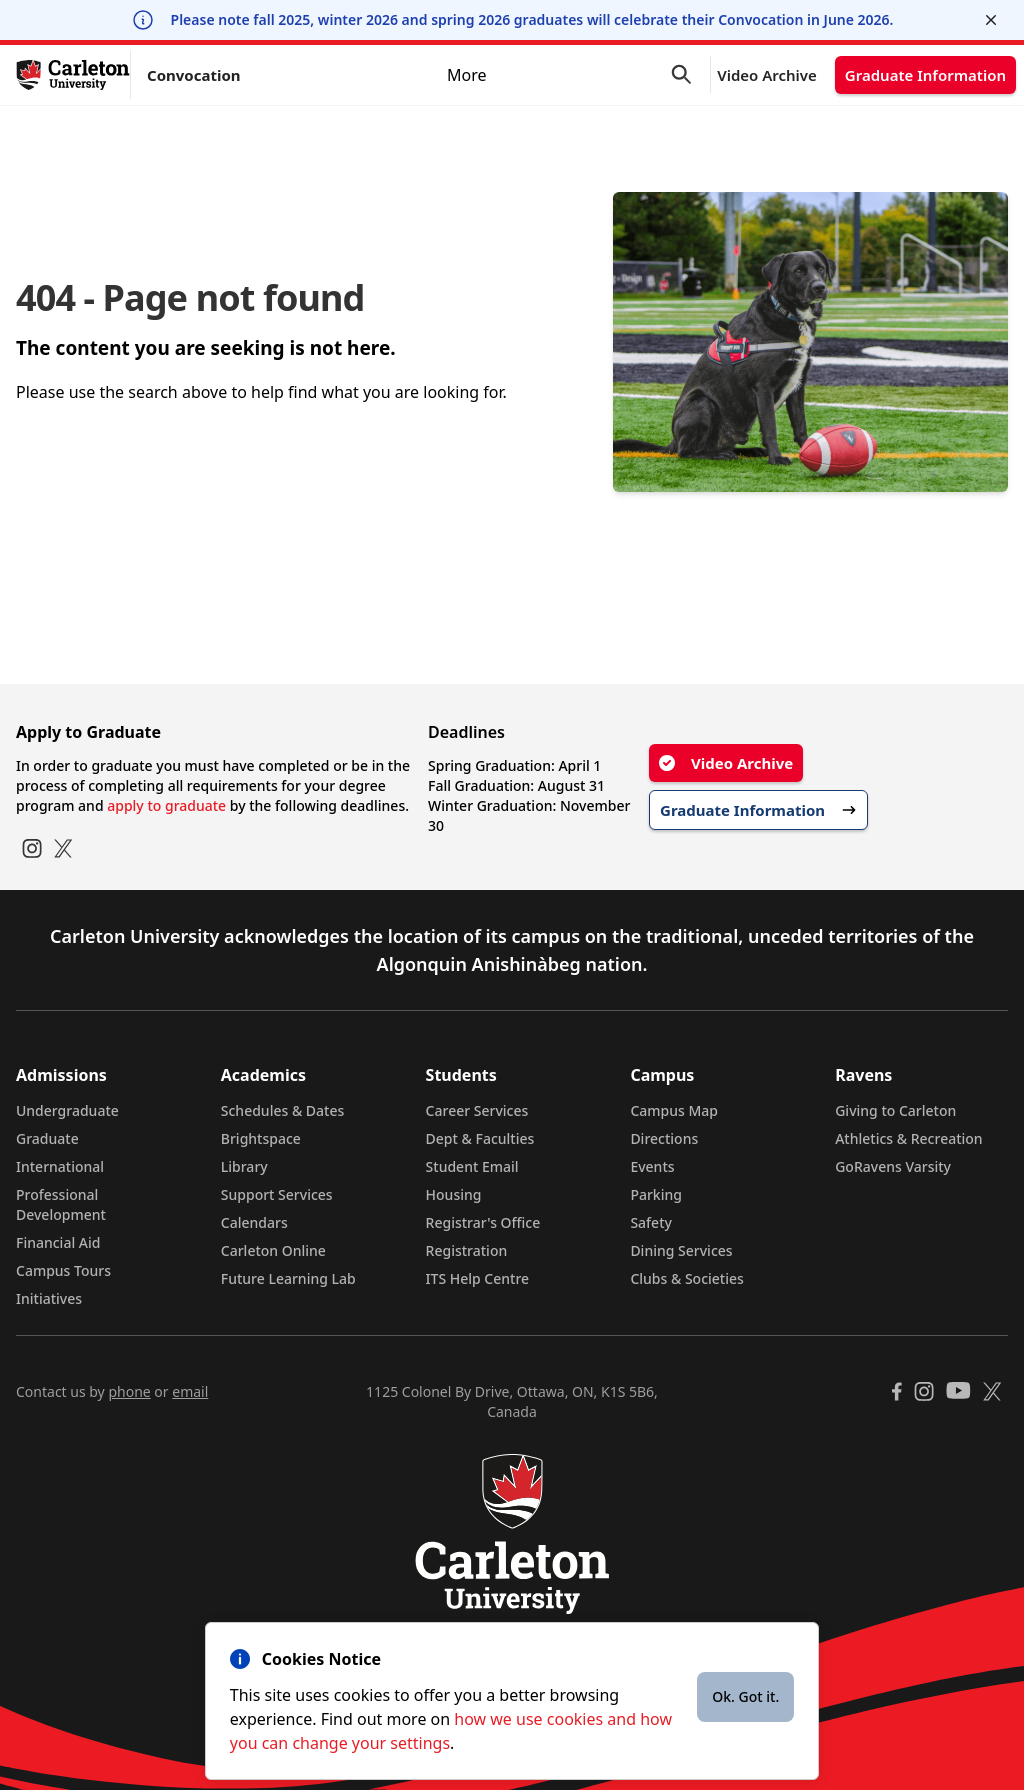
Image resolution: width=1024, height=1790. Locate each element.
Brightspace (261, 1138)
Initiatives (49, 1298)
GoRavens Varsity (893, 1166)
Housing (454, 1194)
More (584, 75)
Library (244, 1166)
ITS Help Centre (478, 1278)
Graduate (47, 1138)
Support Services (277, 1194)
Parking (656, 1194)
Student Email (472, 1166)
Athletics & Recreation (908, 1138)
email (190, 1391)
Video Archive (767, 75)
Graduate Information (925, 75)
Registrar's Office (483, 1222)
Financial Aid (58, 1242)
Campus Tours (63, 1270)
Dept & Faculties (480, 1138)
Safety (651, 1222)
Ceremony (317, 74)
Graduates (424, 74)
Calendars (254, 1222)
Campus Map (674, 1110)
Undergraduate (67, 1110)
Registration (467, 1250)
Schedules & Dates (283, 1110)
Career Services (477, 1110)
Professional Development (61, 1204)
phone (129, 1391)
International (60, 1166)
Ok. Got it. (745, 1696)
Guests (521, 74)
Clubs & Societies (686, 1278)
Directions (664, 1138)
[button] (691, 75)
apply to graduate (166, 805)
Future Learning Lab (288, 1278)
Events (652, 1166)
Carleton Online (273, 1250)
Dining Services (681, 1250)
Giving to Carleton (895, 1110)
